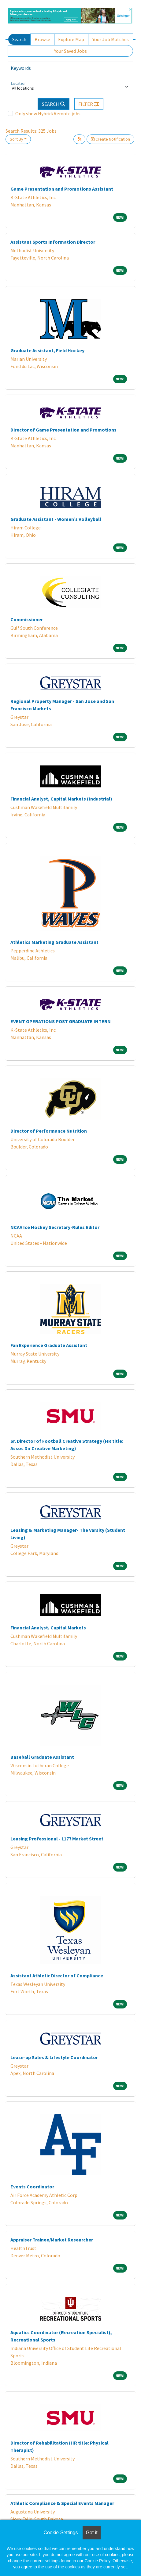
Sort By (16, 139)
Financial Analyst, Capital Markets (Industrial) (61, 799)
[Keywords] (70, 68)
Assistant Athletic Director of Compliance (56, 1975)
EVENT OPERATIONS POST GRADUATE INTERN (60, 1021)
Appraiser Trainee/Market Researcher (51, 2240)
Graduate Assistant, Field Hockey (47, 350)
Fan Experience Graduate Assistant (48, 1345)
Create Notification (110, 139)
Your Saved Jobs (70, 51)
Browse (42, 39)
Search (19, 39)
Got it (91, 2532)
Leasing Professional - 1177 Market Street (56, 1839)
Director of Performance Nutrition (48, 1131)
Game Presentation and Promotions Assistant (61, 189)
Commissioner (26, 619)
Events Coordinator (32, 2187)
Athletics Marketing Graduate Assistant (54, 942)
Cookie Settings (60, 2532)
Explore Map (71, 39)
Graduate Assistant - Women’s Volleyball (55, 519)
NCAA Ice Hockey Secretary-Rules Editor (54, 1227)
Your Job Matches (110, 39)
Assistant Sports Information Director (52, 242)
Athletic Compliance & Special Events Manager (62, 2503)
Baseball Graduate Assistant (42, 1757)
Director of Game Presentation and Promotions (63, 430)
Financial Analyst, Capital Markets (48, 1628)
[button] (89, 104)
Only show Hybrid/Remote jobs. (48, 113)
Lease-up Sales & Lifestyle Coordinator (54, 2057)
